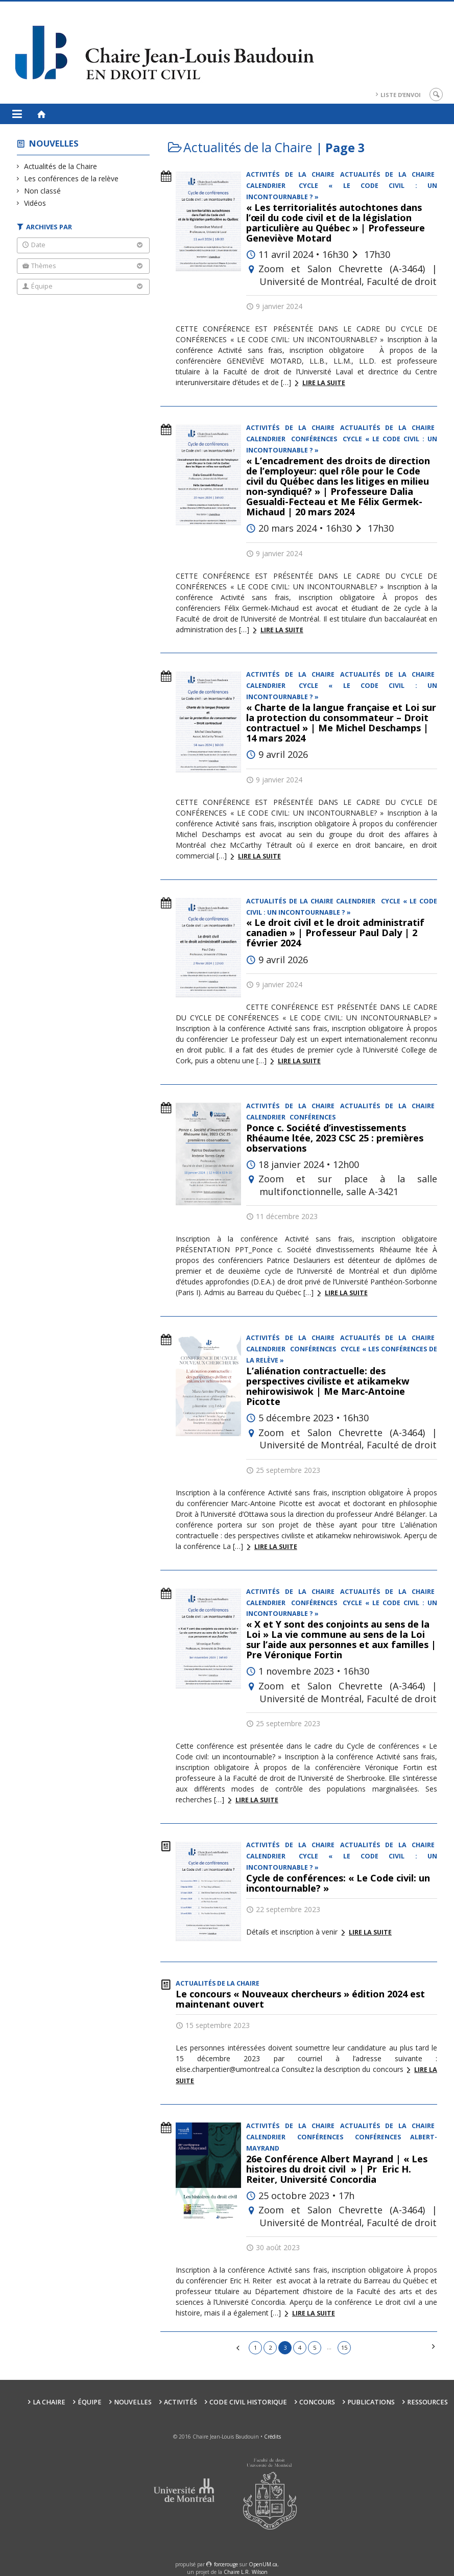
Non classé (43, 191)
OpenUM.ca (263, 2564)
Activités (180, 2402)
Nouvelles (54, 143)
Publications (371, 2402)
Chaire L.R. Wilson (246, 2571)
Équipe (90, 2402)
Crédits (272, 2436)
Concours (317, 2402)
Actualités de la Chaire (61, 166)
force (226, 2564)
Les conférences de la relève (71, 178)
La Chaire (49, 2402)
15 (344, 2347)
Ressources (427, 2402)
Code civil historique (248, 2402)
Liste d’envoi (400, 95)
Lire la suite (323, 382)
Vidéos (35, 203)
